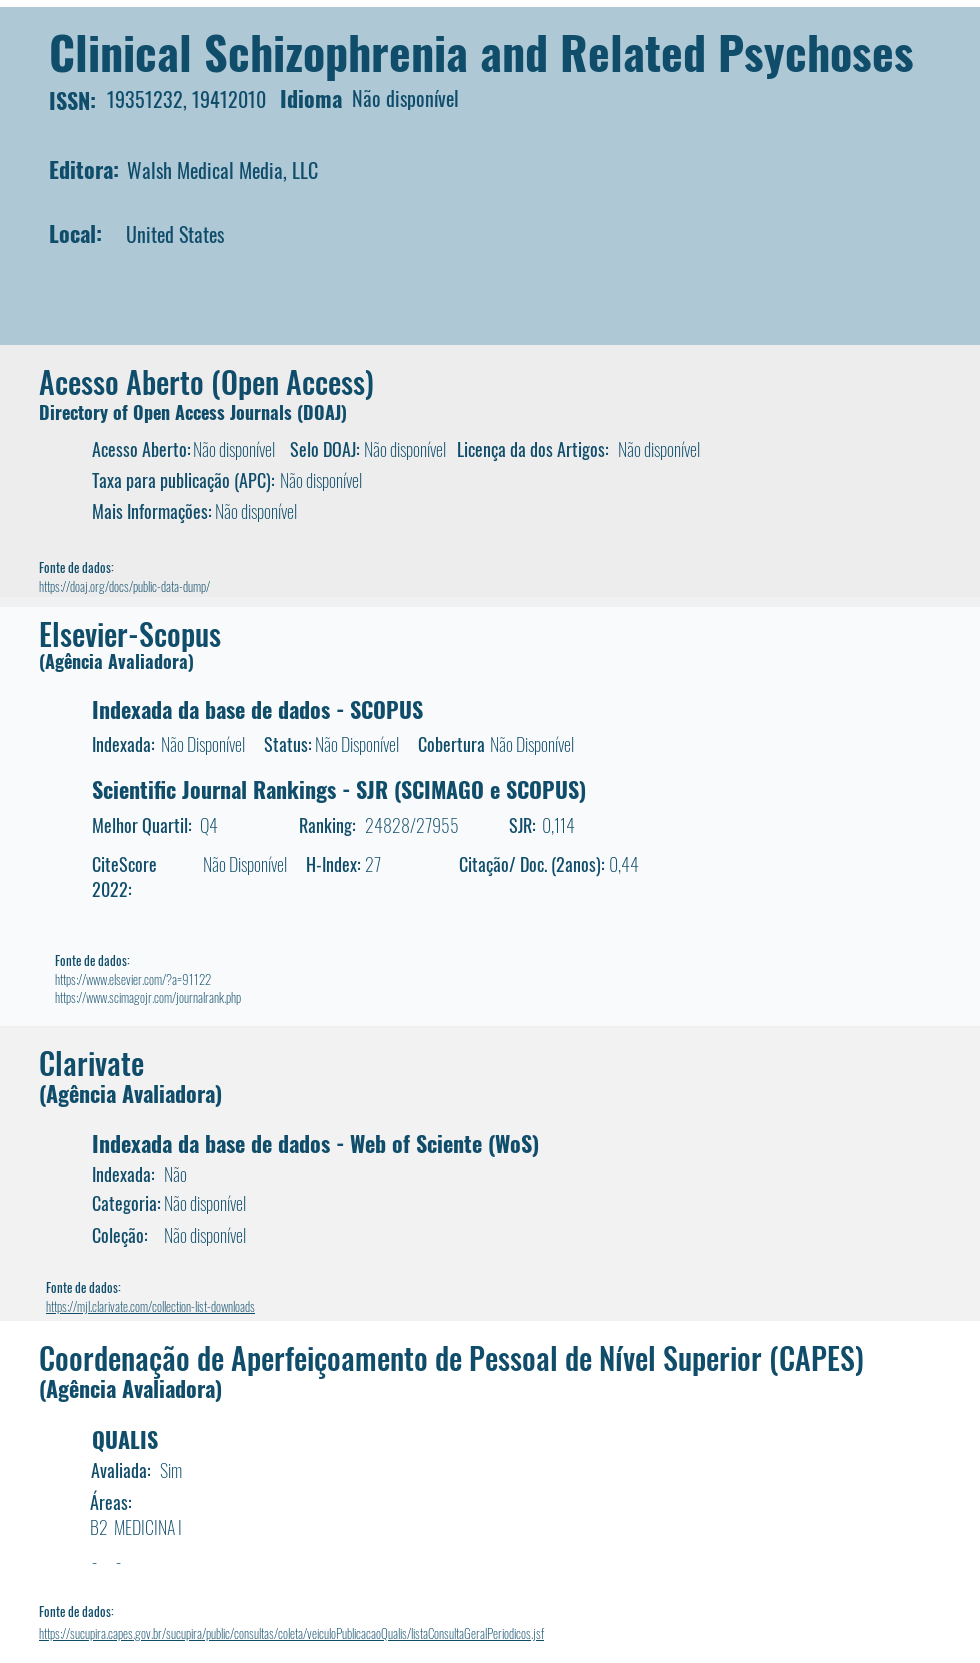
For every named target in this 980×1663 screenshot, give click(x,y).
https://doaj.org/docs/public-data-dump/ (124, 586)
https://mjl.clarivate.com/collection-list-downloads (150, 1306)
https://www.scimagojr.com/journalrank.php (148, 997)
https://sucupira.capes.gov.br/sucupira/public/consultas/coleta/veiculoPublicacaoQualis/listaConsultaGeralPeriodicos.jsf (291, 1633)
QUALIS (125, 1439)
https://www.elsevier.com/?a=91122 (133, 979)
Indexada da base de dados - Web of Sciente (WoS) (315, 1143)
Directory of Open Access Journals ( (171, 412)
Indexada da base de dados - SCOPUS (257, 709)
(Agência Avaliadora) (116, 661)
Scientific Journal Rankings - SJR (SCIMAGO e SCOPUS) (339, 789)
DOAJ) (325, 412)
